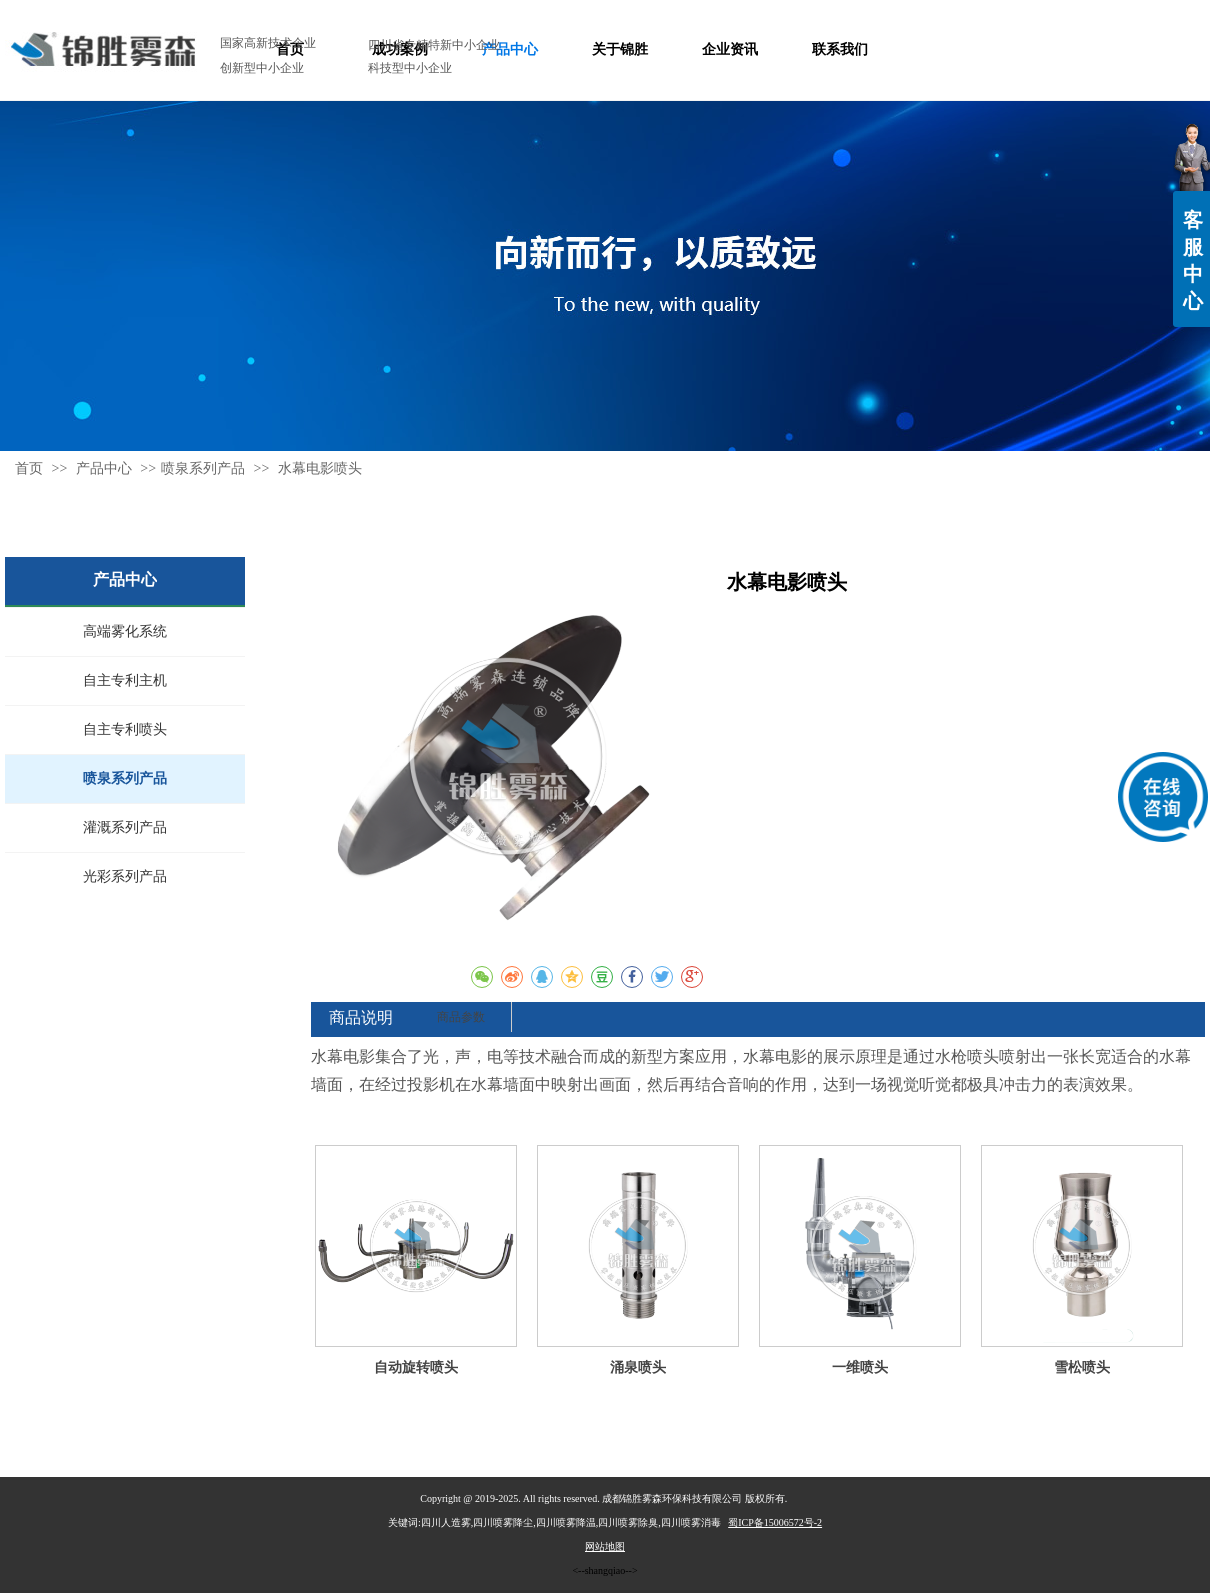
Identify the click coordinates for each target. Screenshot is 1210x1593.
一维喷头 (860, 1367)
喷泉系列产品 (203, 468)
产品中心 (106, 468)
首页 (29, 468)
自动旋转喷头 (416, 1367)
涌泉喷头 (638, 1367)
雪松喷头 (1082, 1367)
